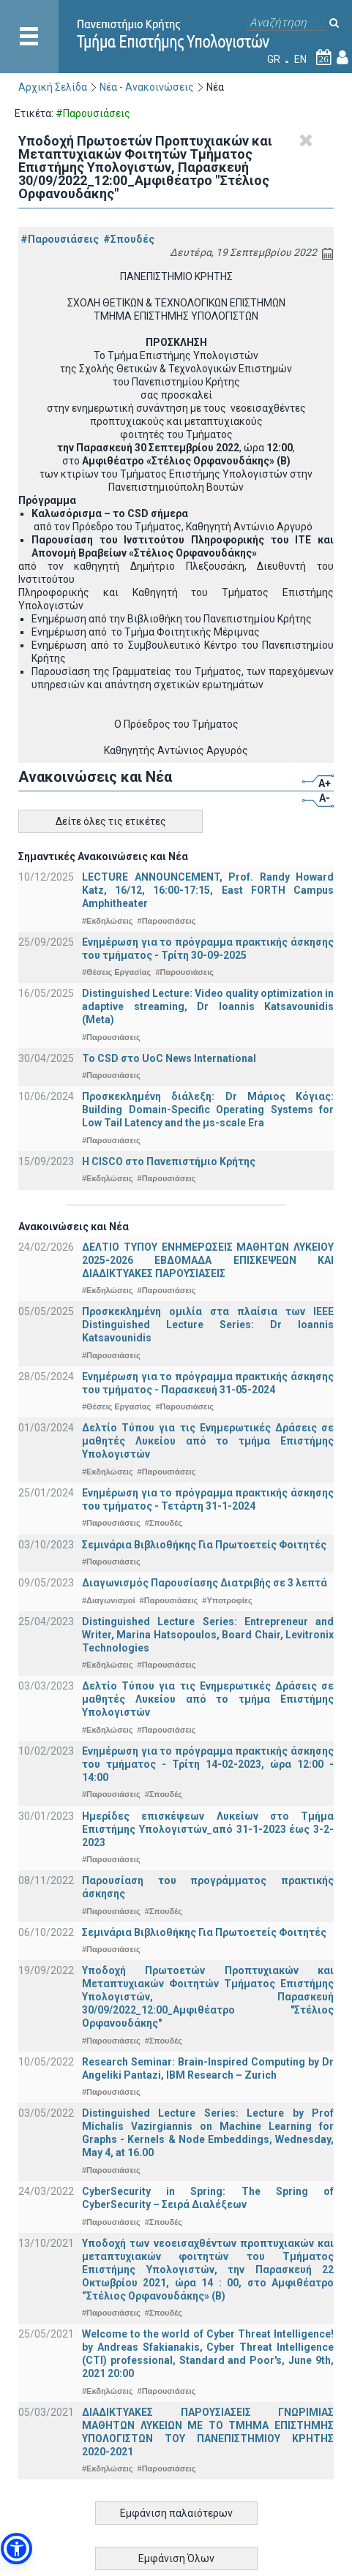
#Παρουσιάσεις (59, 239)
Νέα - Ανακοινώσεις (147, 87)
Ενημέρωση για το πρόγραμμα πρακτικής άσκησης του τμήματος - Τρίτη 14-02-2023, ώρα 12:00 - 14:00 (208, 1764)
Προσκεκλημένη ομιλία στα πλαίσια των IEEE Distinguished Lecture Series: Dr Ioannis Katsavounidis (208, 1325)
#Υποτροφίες (227, 1600)
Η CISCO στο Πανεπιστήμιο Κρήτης (168, 1161)
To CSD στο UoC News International (169, 1058)
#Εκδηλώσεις (107, 920)
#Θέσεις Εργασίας (116, 972)
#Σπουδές (128, 239)
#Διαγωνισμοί (108, 1600)
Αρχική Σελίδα (52, 87)
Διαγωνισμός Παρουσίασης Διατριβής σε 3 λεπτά (204, 1583)
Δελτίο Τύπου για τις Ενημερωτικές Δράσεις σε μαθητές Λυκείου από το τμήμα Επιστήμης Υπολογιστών (208, 1441)
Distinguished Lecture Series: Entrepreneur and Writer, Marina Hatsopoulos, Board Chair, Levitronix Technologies (208, 1635)
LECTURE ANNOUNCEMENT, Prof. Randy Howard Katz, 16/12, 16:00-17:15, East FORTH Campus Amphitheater (208, 890)
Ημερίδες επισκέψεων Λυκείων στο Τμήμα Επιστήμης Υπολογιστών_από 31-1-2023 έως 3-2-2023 (208, 1829)
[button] (16, 2548)
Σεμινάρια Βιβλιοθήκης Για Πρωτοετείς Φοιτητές (204, 1545)
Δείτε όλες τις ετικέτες (111, 821)
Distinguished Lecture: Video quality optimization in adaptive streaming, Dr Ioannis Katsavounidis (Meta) (208, 1006)
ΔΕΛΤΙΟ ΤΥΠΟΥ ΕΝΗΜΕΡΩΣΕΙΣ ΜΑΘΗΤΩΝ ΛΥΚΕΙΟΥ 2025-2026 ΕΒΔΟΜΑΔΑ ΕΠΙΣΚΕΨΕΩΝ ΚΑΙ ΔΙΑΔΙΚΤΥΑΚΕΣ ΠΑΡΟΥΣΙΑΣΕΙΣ (208, 1260)
